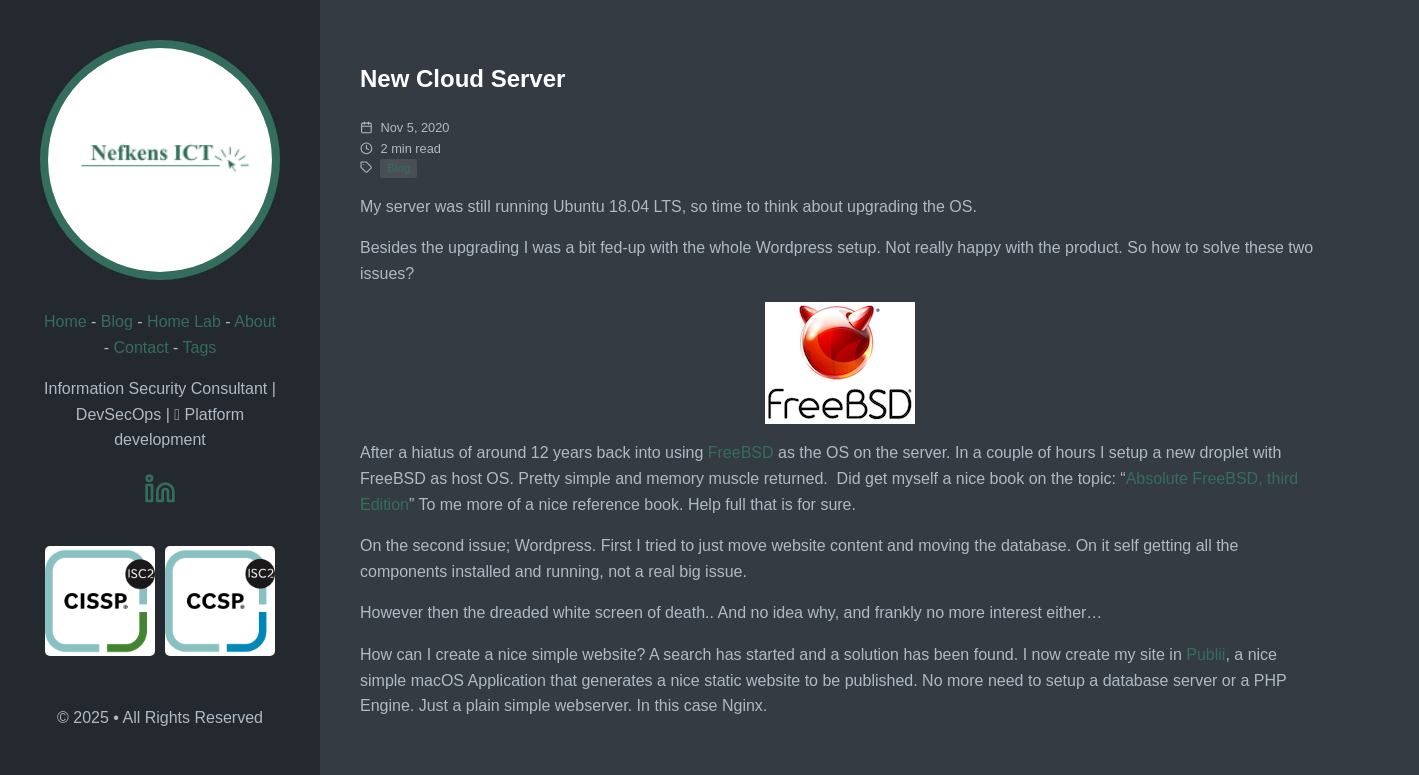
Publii (1205, 654)
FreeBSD (741, 452)
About (255, 321)
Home (65, 321)
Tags (200, 347)
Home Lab (184, 321)
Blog (117, 321)
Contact (140, 347)
